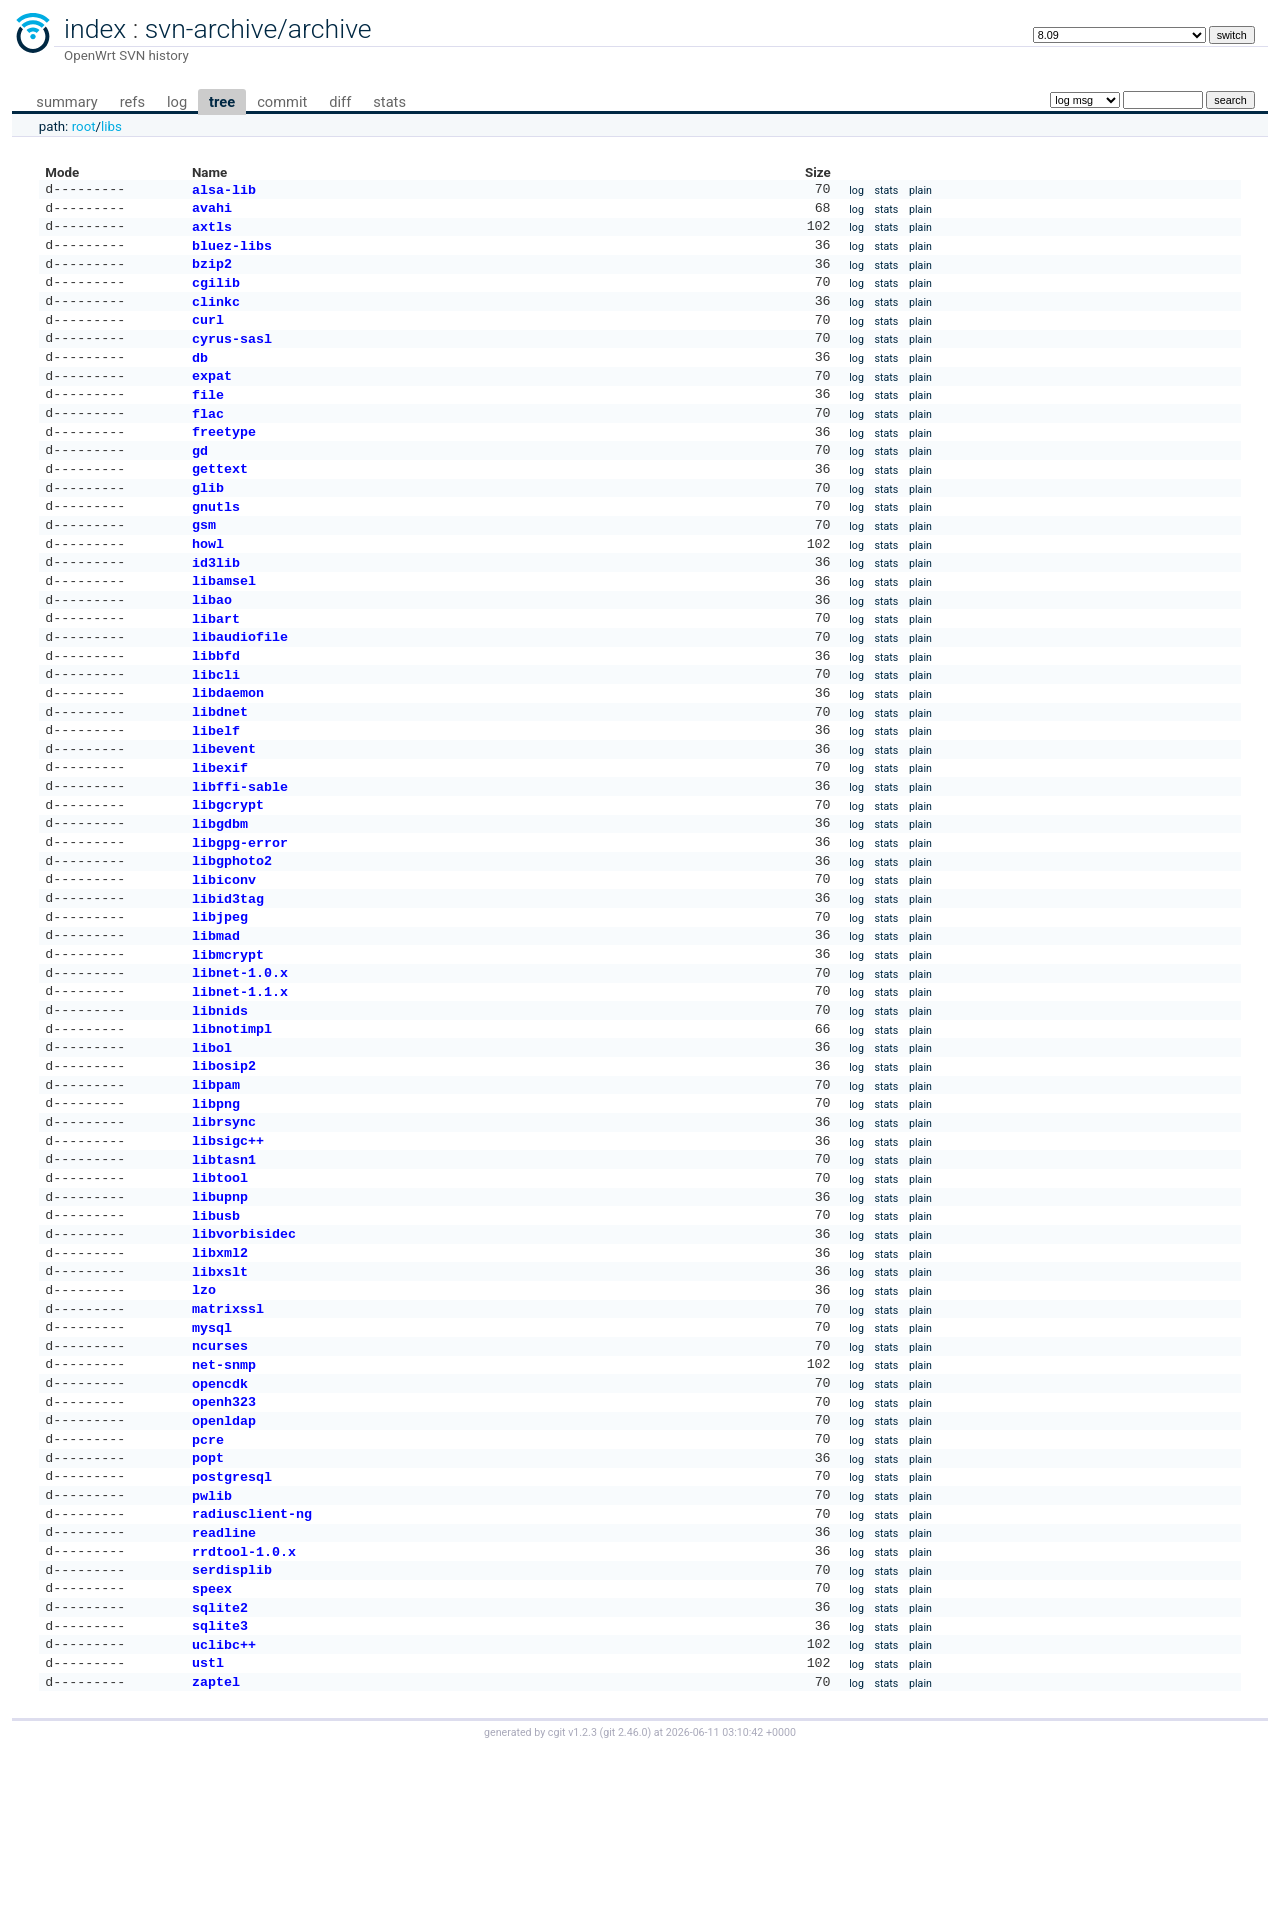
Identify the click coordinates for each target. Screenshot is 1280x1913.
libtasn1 (224, 1265)
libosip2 (224, 1161)
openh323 (224, 1533)
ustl (208, 1822)
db (200, 377)
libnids (220, 1100)
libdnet (220, 769)
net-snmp (224, 1492)
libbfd (216, 707)
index (95, 29)
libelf (216, 790)
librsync (224, 1223)
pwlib (212, 1637)
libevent (224, 810)
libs (111, 126)
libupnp (220, 1306)
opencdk (220, 1513)
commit (282, 102)
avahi (212, 211)
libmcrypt (228, 1038)
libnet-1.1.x (240, 1079)
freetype (224, 459)
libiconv (224, 955)
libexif (220, 831)
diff (340, 102)
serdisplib (232, 1719)
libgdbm (220, 893)
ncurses (220, 1471)
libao (212, 645)
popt (208, 1595)
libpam (216, 1182)
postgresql (232, 1616)
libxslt (220, 1389)
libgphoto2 (232, 934)
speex (212, 1740)
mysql (212, 1451)
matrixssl (228, 1430)
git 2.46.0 (625, 1894)
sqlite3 (220, 1781)
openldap (224, 1554)
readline (224, 1678)
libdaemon (228, 748)
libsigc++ (228, 1244)
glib (208, 521)
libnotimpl (232, 1120)
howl (208, 583)
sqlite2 (220, 1761)
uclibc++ (224, 1802)
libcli (216, 728)
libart (216, 666)
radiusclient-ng (252, 1657)
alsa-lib (224, 191)
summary (66, 102)
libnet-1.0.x (240, 1058)
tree (222, 102)
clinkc (216, 315)
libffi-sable (240, 852)
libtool (220, 1285)
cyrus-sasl (232, 356)
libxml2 (220, 1368)
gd (200, 480)
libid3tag (228, 976)
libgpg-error (240, 914)
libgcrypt (228, 872)
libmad (216, 1017)
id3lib (216, 604)
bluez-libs (232, 253)
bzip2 (212, 273)
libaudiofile (240, 686)
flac (208, 439)
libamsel (224, 624)
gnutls (216, 542)
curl (208, 335)
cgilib (216, 294)
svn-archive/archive (258, 29)
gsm (204, 562)
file (208, 418)
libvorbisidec (244, 1347)
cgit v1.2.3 (572, 1894)
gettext (220, 500)
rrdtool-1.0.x (244, 1699)
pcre (208, 1575)
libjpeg (220, 996)
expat (212, 397)
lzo (204, 1409)
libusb (216, 1327)
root (84, 126)
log (177, 102)
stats (389, 102)
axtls (212, 232)
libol (212, 1141)
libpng (216, 1203)
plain (920, 191)
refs (132, 102)
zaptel (216, 1843)
